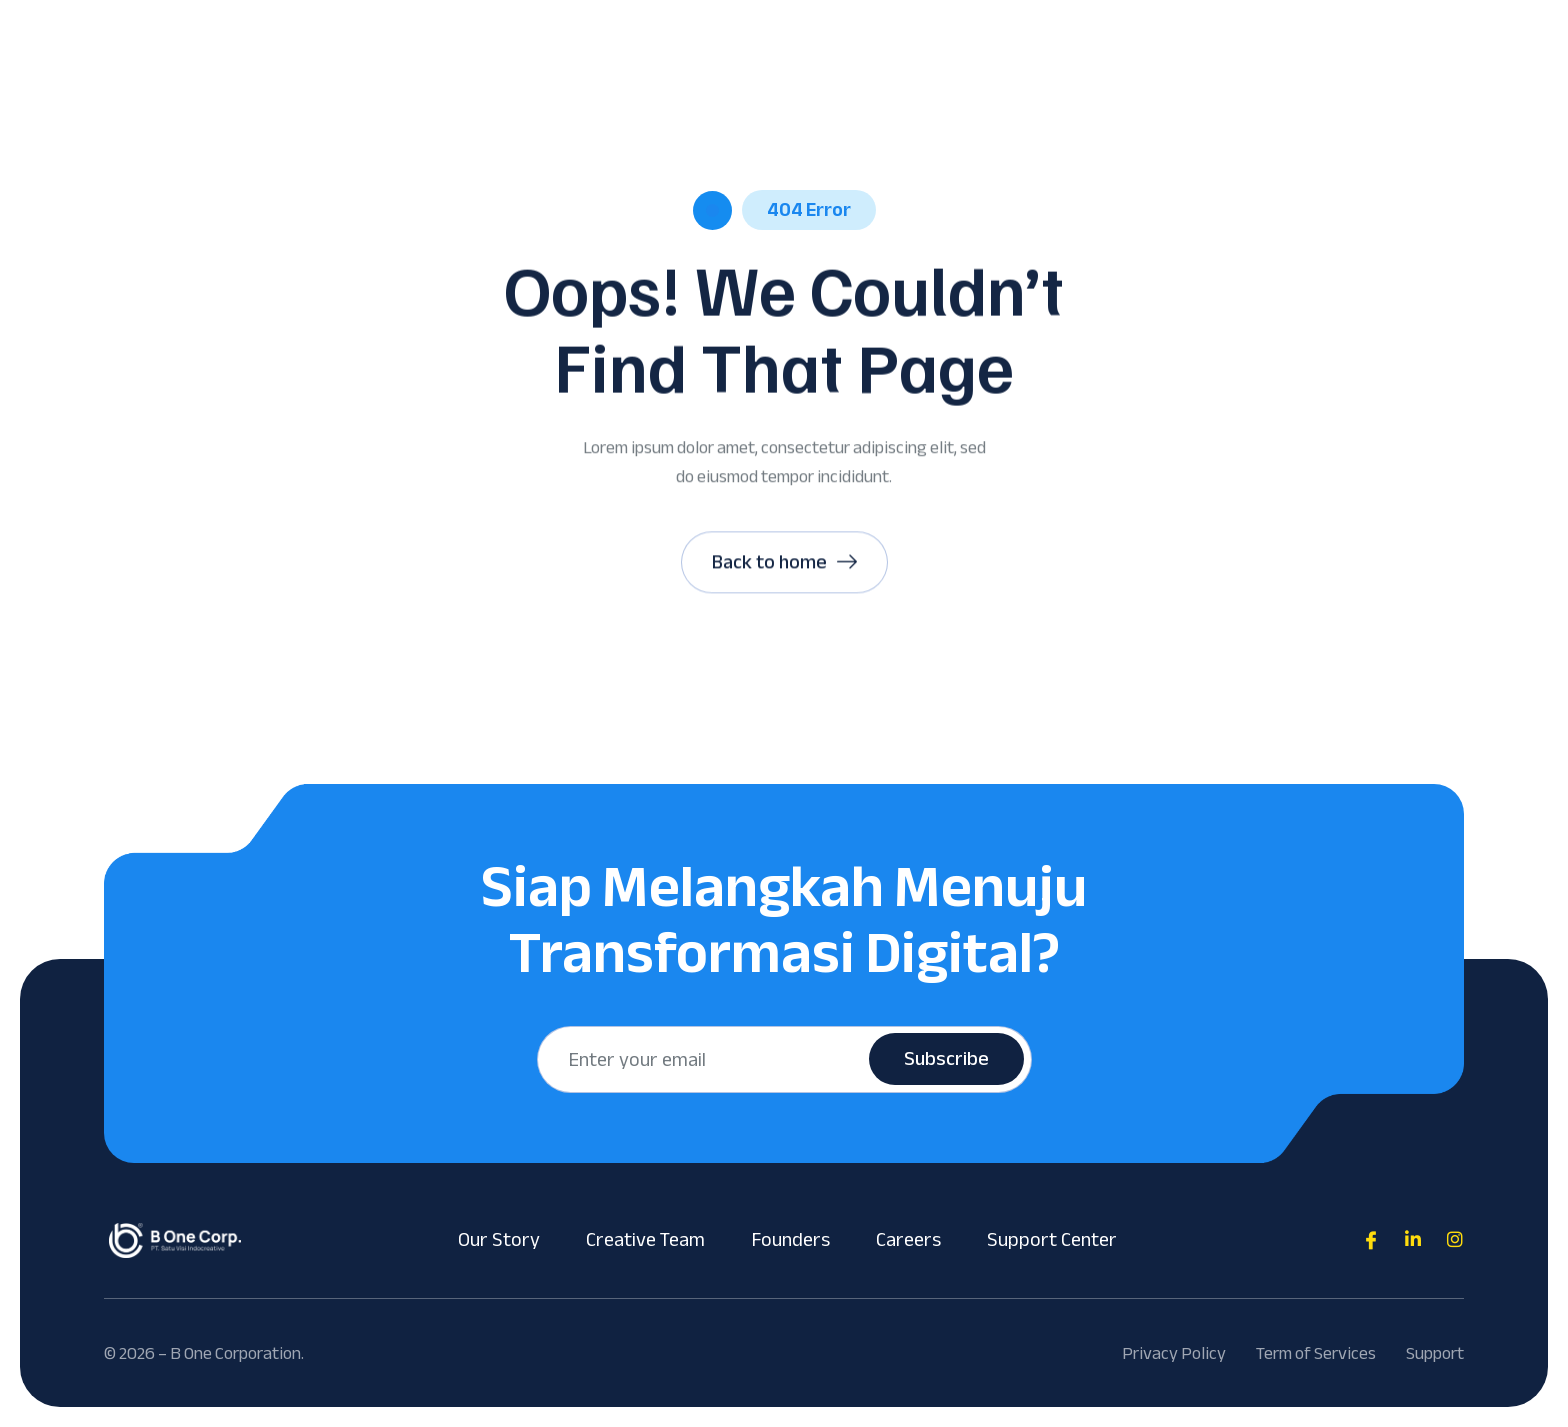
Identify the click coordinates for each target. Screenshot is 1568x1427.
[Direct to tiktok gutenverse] (1413, 1240)
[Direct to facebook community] (1371, 1240)
